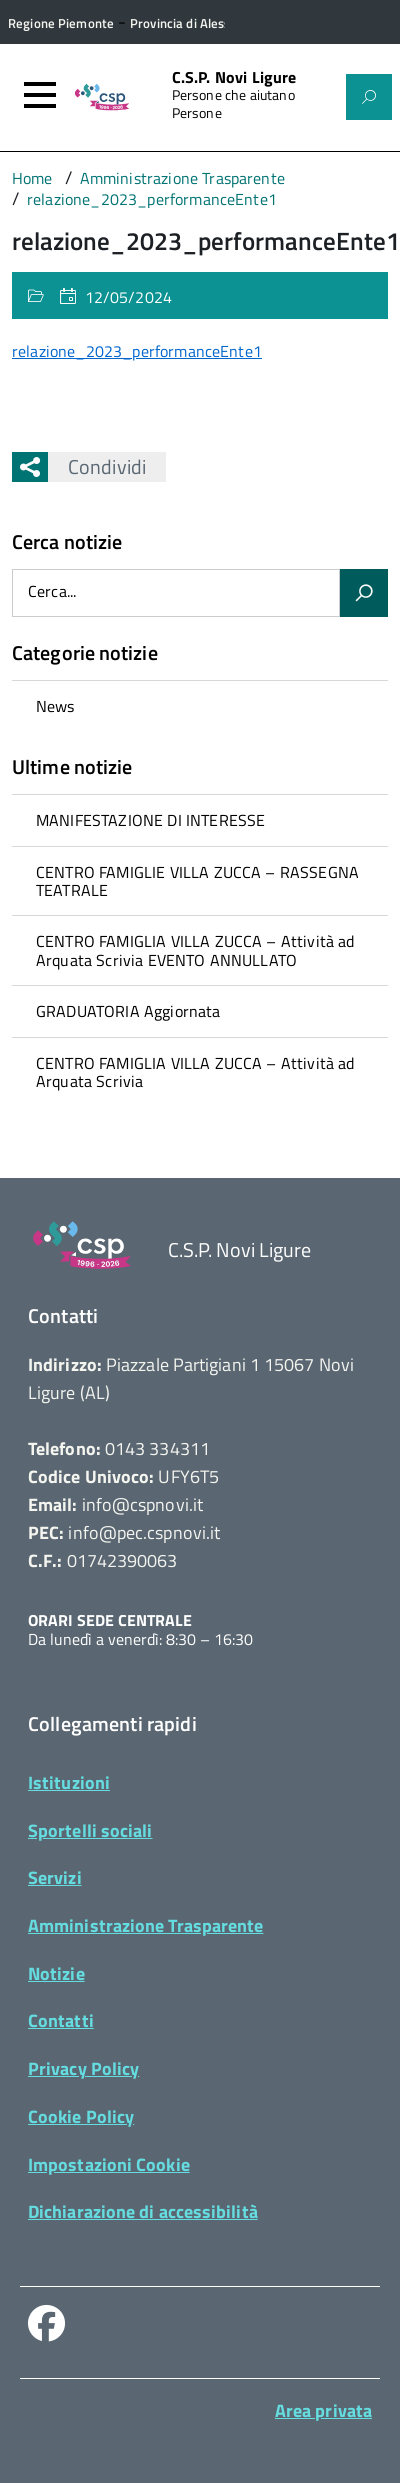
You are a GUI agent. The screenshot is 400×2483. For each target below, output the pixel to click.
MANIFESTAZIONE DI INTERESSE (150, 820)
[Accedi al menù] (40, 95)
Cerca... (52, 592)
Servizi (55, 1877)
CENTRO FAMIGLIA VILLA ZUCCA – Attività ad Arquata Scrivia (195, 1072)
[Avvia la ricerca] (364, 593)
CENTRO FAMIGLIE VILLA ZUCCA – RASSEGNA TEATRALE (197, 881)
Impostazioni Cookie (109, 2164)
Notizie (56, 1973)
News (55, 706)
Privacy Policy (83, 2068)
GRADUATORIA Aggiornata (128, 1011)
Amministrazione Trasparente (145, 1925)
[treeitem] (200, 705)
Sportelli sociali (90, 1830)
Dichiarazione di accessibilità (143, 2211)
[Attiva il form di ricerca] (369, 97)
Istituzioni (69, 1782)
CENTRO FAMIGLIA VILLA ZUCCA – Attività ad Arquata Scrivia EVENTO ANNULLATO (195, 950)
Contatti (61, 2020)
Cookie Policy (81, 2116)
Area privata (323, 2410)
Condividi (97, 466)
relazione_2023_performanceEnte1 (137, 351)
